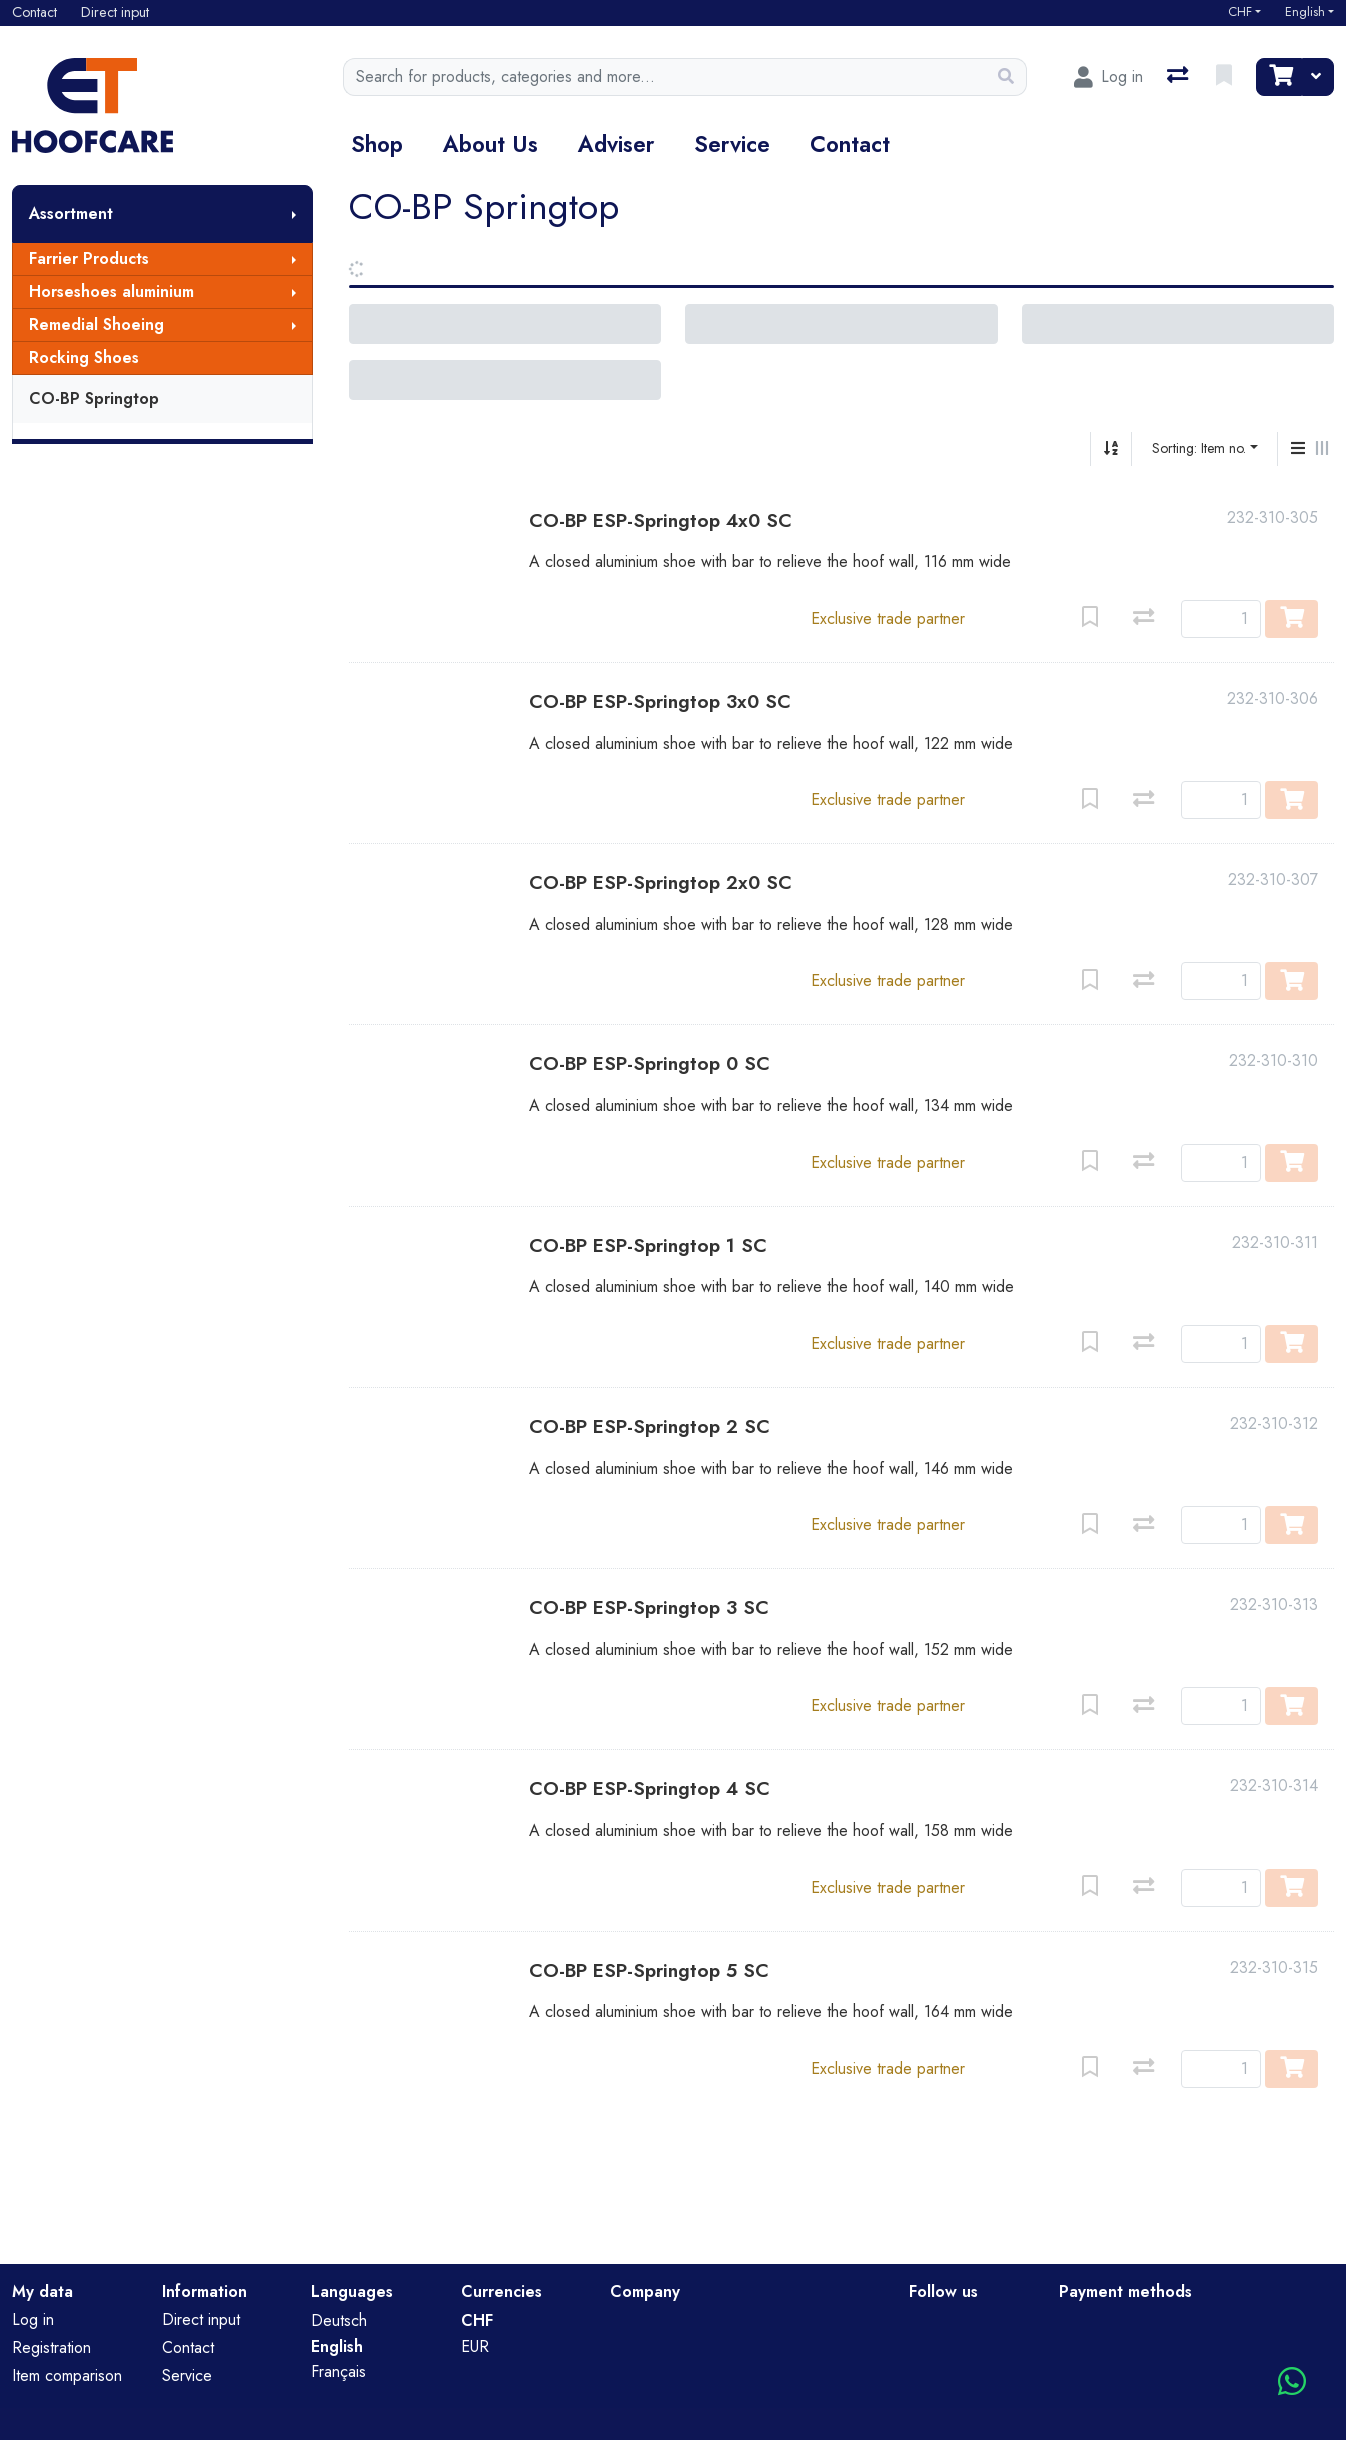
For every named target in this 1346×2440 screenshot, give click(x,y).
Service (732, 144)
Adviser (616, 144)
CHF (1240, 12)
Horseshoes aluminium (111, 291)
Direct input (201, 2319)
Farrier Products (89, 258)
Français (338, 2371)
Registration (51, 2347)
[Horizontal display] (1322, 449)
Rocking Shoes (84, 357)
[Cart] (1279, 77)
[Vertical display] (1298, 449)
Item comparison (67, 2375)
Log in (33, 2319)
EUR (475, 2346)
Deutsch (339, 2320)
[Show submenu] (294, 214)
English (1305, 12)
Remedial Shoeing (96, 324)
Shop (377, 144)
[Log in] (1108, 77)
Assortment (71, 213)
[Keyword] (665, 77)
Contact (850, 144)
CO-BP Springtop (94, 398)
